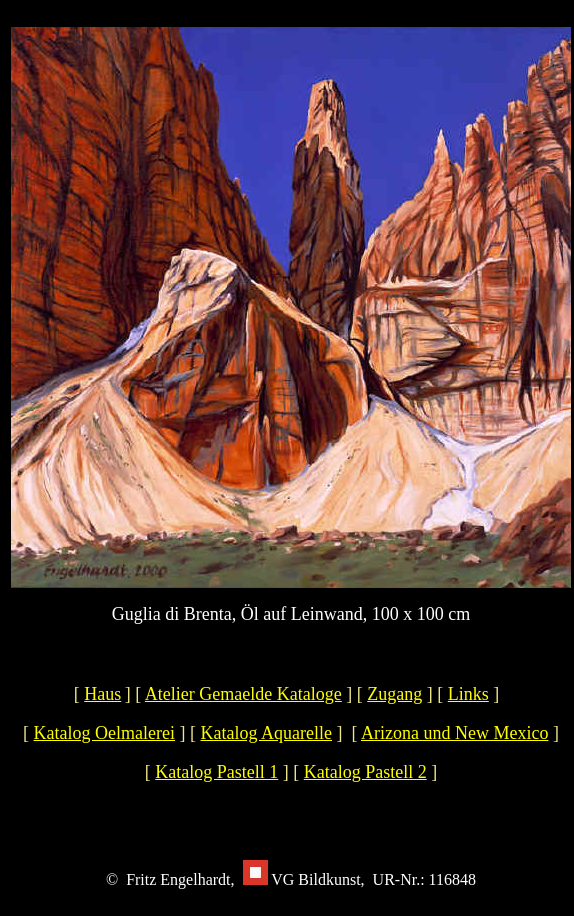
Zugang (394, 694)
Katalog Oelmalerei (104, 733)
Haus (102, 694)
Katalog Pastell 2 (365, 772)
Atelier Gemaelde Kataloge (243, 694)
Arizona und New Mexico (454, 733)
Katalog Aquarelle (266, 733)
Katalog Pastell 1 (216, 772)
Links (468, 694)
